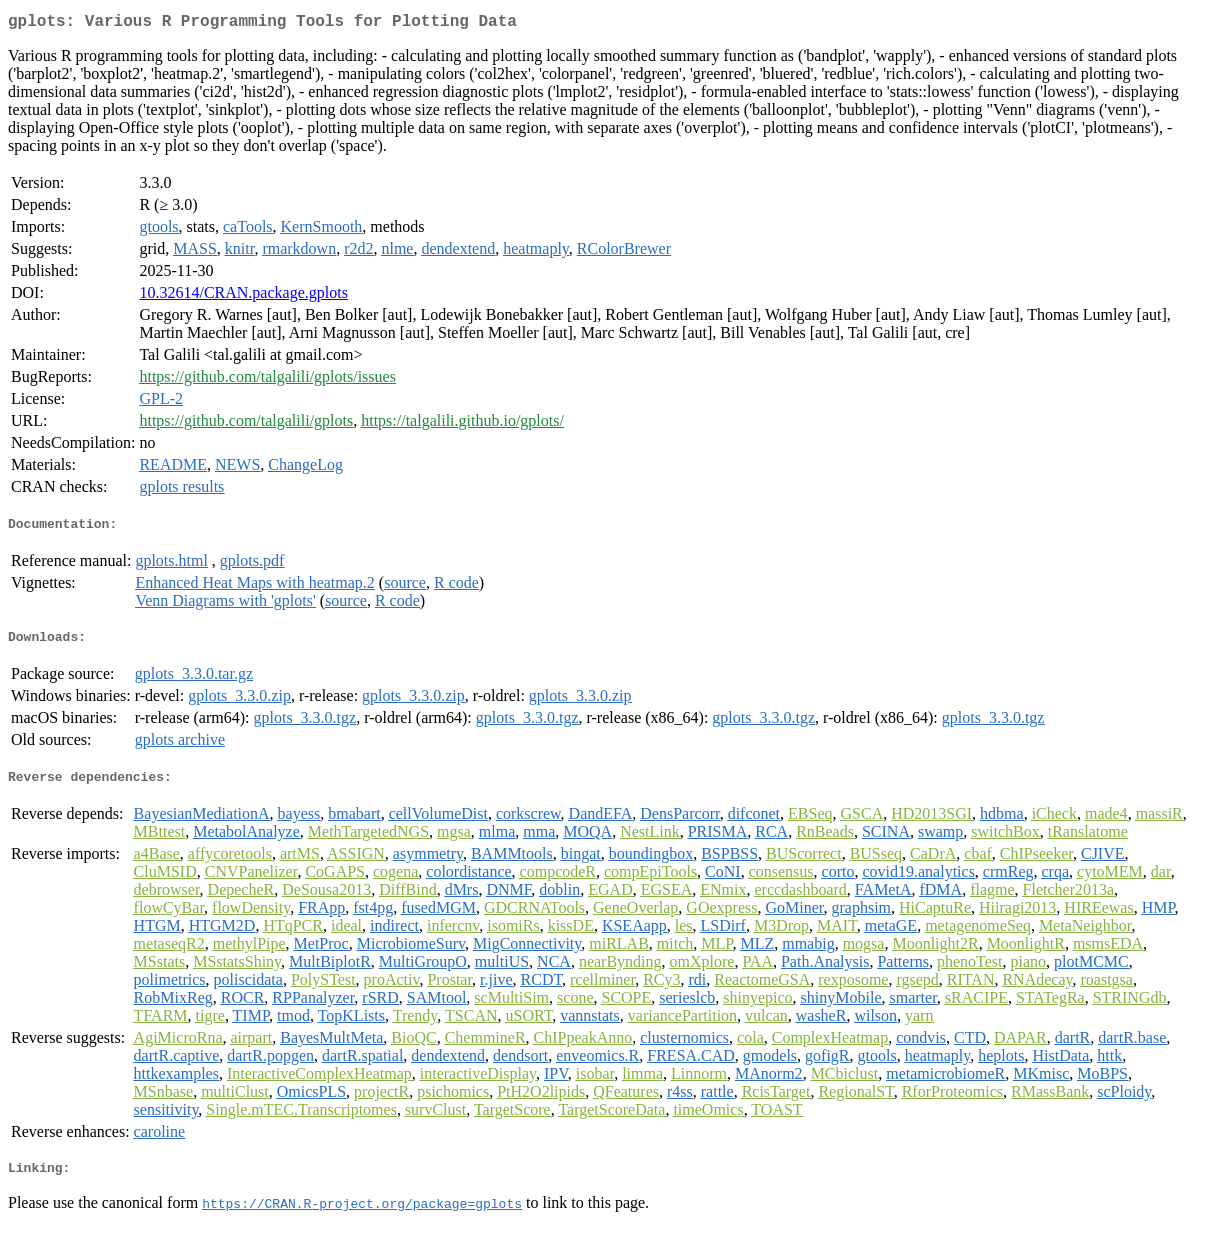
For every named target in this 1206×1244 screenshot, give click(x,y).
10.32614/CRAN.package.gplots (243, 296)
